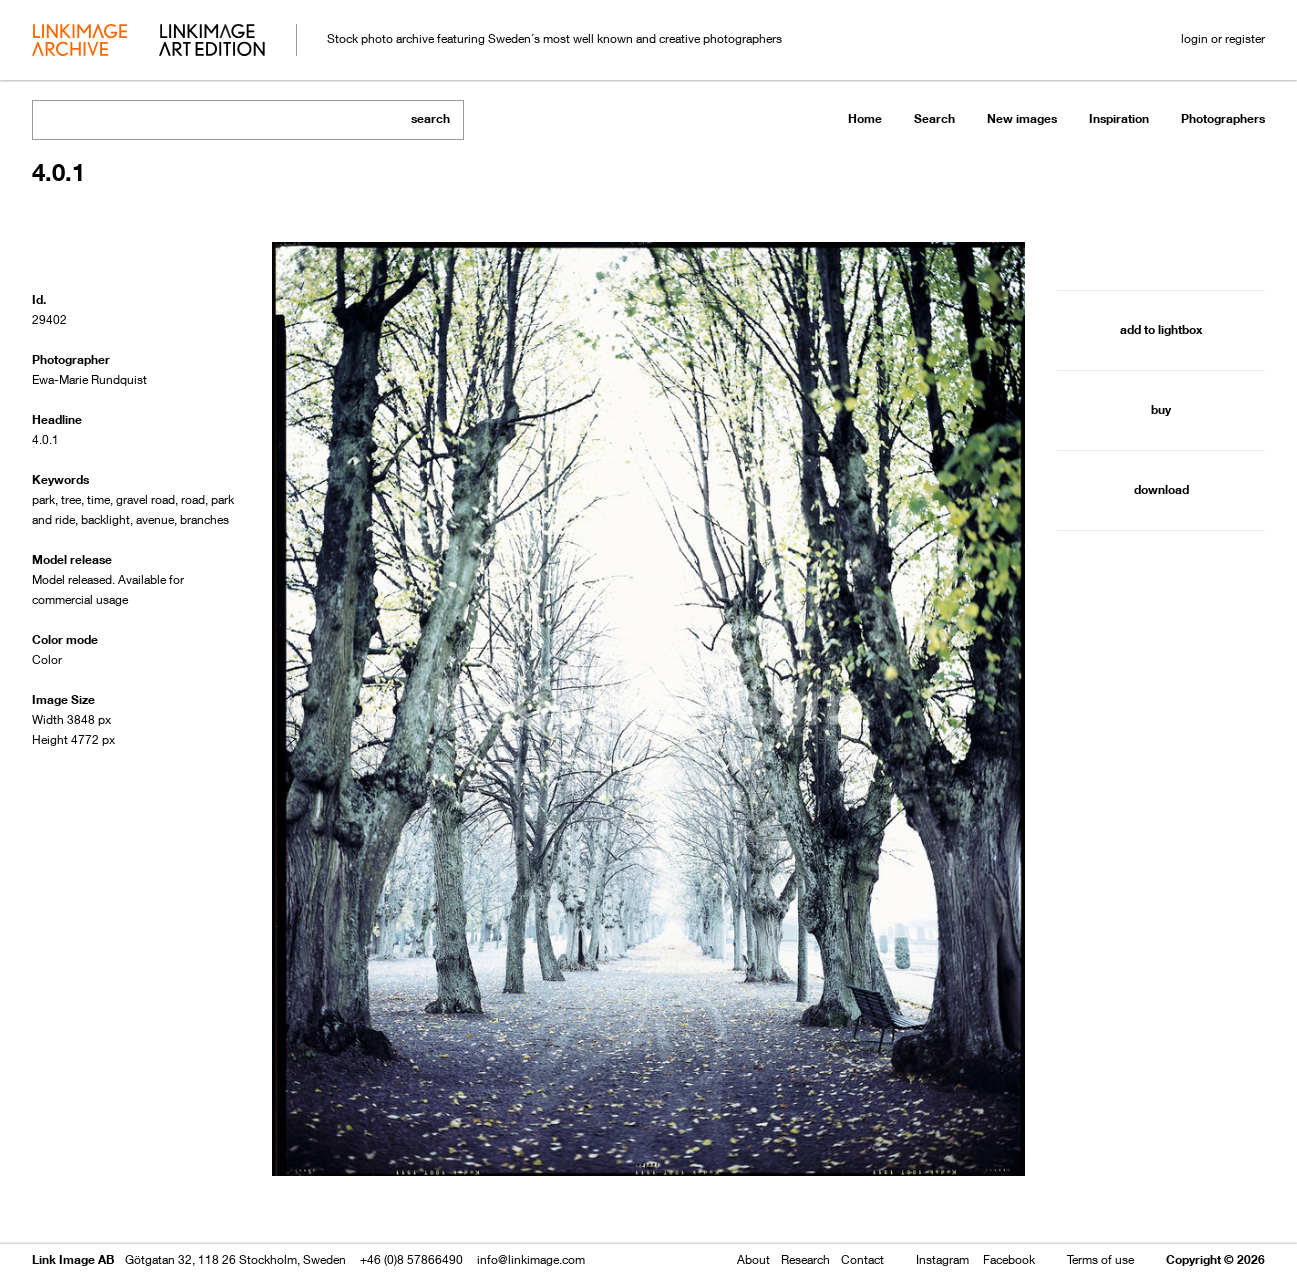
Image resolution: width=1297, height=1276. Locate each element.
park (43, 499)
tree (71, 499)
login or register (1223, 38)
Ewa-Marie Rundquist (89, 379)
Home (865, 118)
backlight (105, 519)
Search (934, 118)
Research (805, 1259)
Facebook (1009, 1259)
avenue (155, 519)
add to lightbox (1161, 329)
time (98, 499)
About (753, 1259)
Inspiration (1119, 118)
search (430, 118)
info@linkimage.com (531, 1259)
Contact (862, 1259)
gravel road (145, 499)
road (193, 499)
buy (1161, 409)
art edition (212, 42)
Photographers (1223, 118)
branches (204, 519)
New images (1022, 118)
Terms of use (1100, 1259)
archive (79, 42)
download (1161, 489)
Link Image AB (73, 1259)
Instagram (942, 1259)
